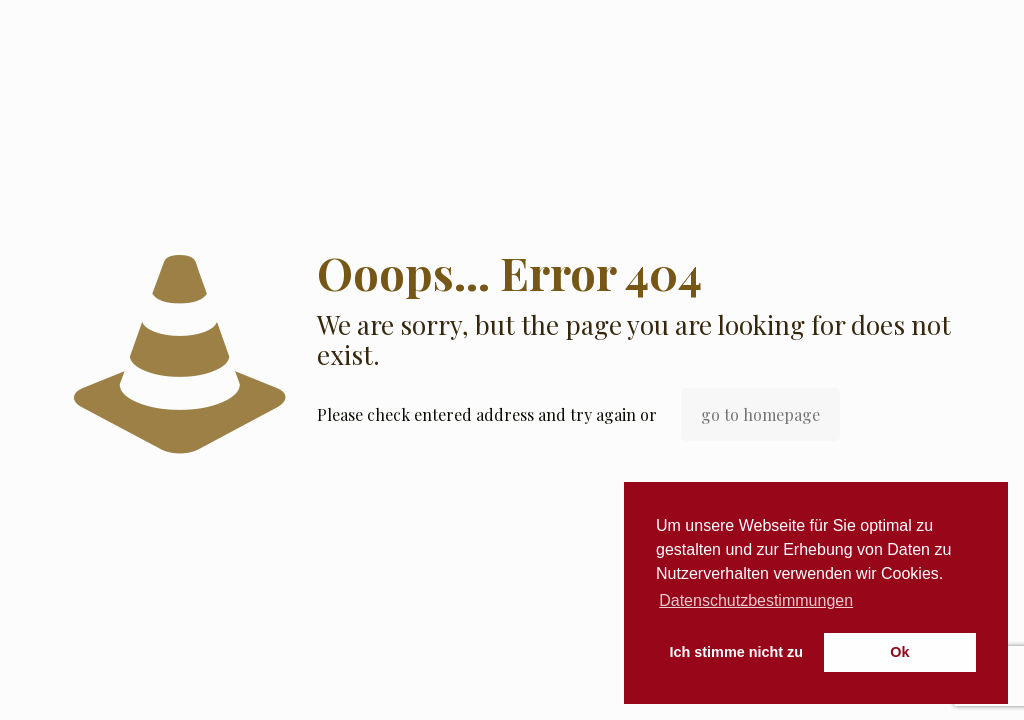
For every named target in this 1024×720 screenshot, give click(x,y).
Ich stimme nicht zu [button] (737, 652)
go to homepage (760, 414)
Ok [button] (899, 652)
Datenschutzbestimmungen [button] (756, 600)
